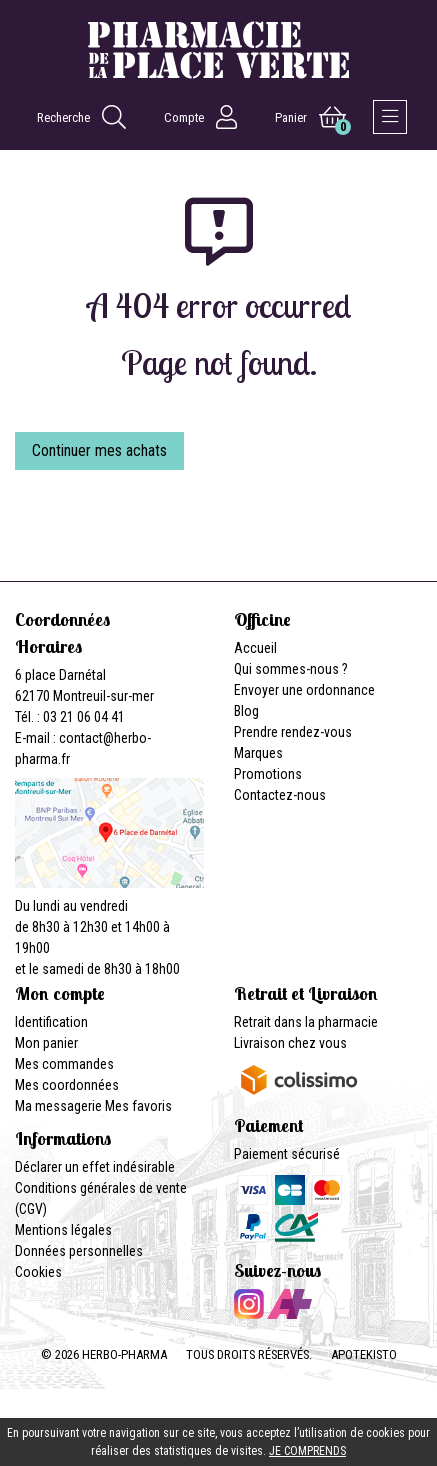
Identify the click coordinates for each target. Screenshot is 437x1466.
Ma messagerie (58, 1106)
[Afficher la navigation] (390, 117)
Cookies (38, 1272)
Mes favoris (138, 1106)
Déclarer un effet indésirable (95, 1167)
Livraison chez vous (290, 1043)
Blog (246, 711)
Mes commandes (64, 1064)
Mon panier (46, 1043)
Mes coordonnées (67, 1085)
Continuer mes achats (99, 450)
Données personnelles (79, 1251)
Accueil (255, 648)
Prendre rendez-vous (293, 732)
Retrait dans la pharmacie (306, 1022)
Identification (51, 1022)
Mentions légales (63, 1230)
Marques (258, 753)
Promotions (268, 774)
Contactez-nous (280, 795)
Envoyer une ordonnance (304, 690)
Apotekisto (364, 1354)
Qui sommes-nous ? (291, 669)
